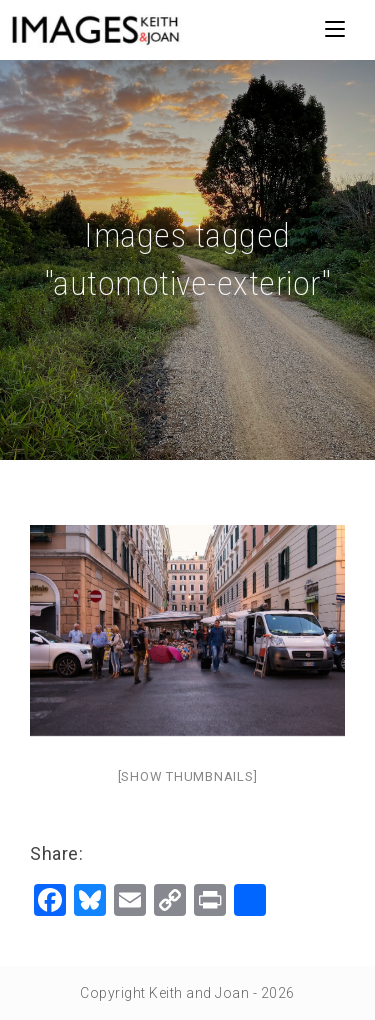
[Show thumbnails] (188, 776)
